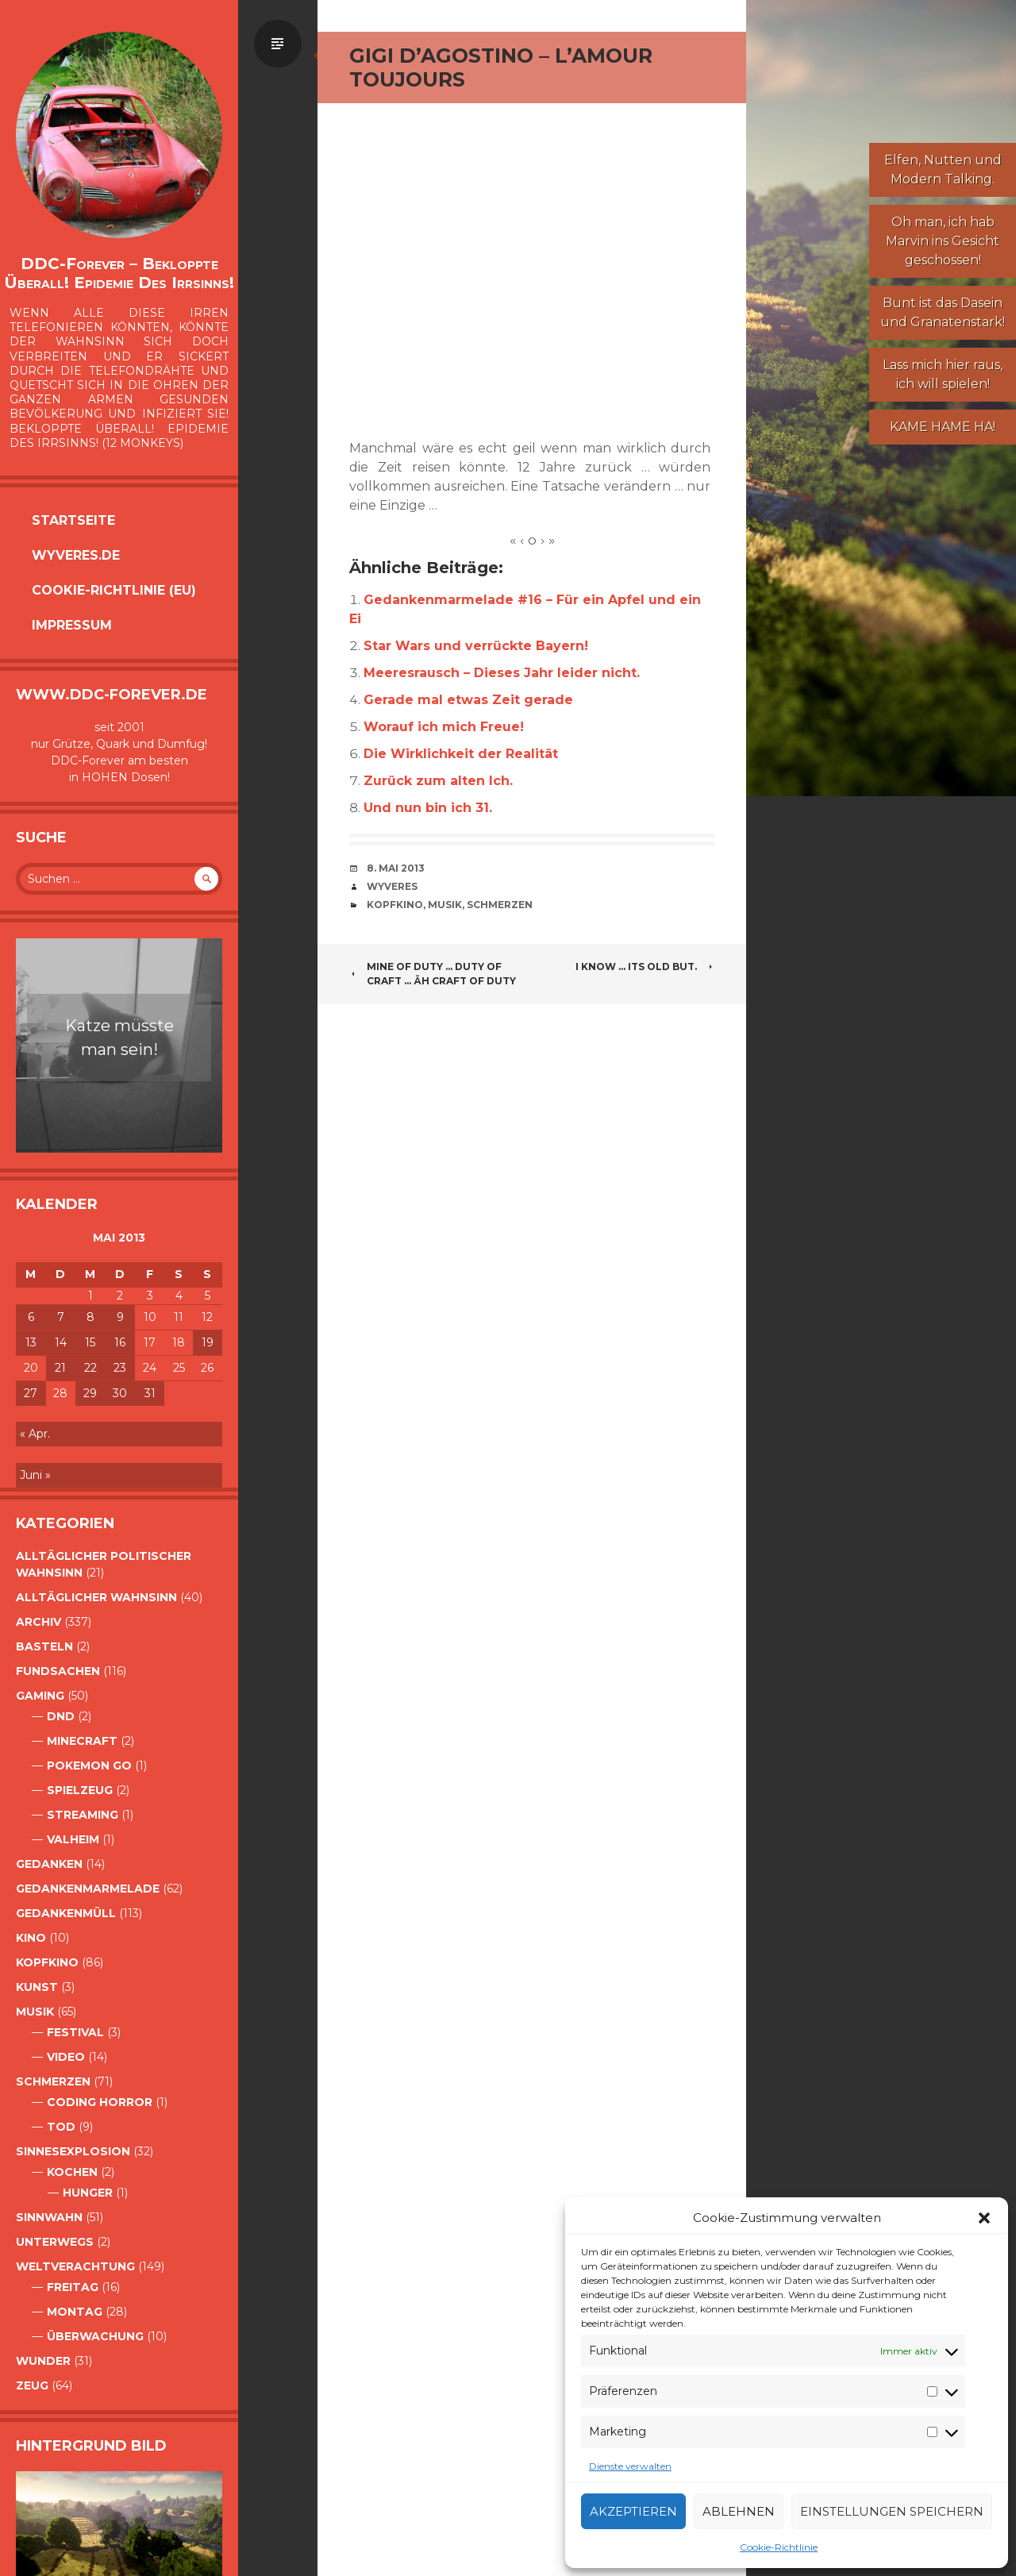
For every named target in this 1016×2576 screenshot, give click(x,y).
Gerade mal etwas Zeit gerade (468, 699)
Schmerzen (53, 2081)
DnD (61, 1716)
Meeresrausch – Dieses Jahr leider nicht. (502, 672)
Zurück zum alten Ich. (438, 780)
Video (66, 2057)
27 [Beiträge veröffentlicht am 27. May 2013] (30, 1393)
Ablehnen (738, 2511)
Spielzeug (80, 1790)
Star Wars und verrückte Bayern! (476, 645)
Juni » (35, 1475)
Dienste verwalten (630, 2466)
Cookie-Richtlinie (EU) (114, 590)
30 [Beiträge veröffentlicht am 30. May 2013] (120, 1393)
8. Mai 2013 (396, 868)
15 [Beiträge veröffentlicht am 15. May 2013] (90, 1342)
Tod (61, 2127)
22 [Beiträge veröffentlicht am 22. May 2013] (90, 1368)
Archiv (38, 1622)
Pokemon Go (89, 1765)
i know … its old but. (644, 966)
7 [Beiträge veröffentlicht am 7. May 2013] (60, 1317)
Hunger (88, 2192)
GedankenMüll (66, 1913)
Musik (35, 2011)
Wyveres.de (76, 555)
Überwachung (95, 2336)
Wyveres (392, 886)
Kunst (37, 1987)
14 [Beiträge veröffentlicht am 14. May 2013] (61, 1342)
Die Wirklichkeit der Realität (461, 753)
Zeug (32, 2385)
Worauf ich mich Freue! (444, 726)
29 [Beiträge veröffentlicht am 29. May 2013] (90, 1393)
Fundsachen (58, 1671)
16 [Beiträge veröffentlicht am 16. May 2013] (119, 1342)
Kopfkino (47, 1962)
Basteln (44, 1646)
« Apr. (35, 1434)
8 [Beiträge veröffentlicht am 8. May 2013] (90, 1317)
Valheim (73, 1839)
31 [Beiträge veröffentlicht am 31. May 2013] (150, 1393)
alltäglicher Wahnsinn (96, 1597)
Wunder (43, 2361)
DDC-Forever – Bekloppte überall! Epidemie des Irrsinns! (119, 273)
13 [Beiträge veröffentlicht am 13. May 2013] (31, 1342)
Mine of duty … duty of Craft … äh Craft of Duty (432, 974)
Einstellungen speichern (891, 2511)
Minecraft (82, 1741)
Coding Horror (99, 2102)
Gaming (40, 1695)
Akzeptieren (633, 2511)
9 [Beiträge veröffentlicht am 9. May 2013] (120, 1317)
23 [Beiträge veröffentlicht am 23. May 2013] (120, 1368)
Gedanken (49, 1864)
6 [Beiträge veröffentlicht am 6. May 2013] (31, 1317)
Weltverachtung (75, 2266)
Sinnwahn (49, 2217)
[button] (984, 2218)
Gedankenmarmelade (88, 1888)
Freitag (72, 2287)
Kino (31, 1938)
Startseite (73, 520)
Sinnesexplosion (73, 2151)
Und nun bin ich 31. (428, 807)
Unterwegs (55, 2242)
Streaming (82, 1815)
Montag (74, 2312)
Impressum (72, 625)
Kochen (72, 2172)
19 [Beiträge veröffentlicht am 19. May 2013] (208, 1342)
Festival (75, 2032)
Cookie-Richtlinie (779, 2547)
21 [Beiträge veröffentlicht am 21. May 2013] (60, 1368)
